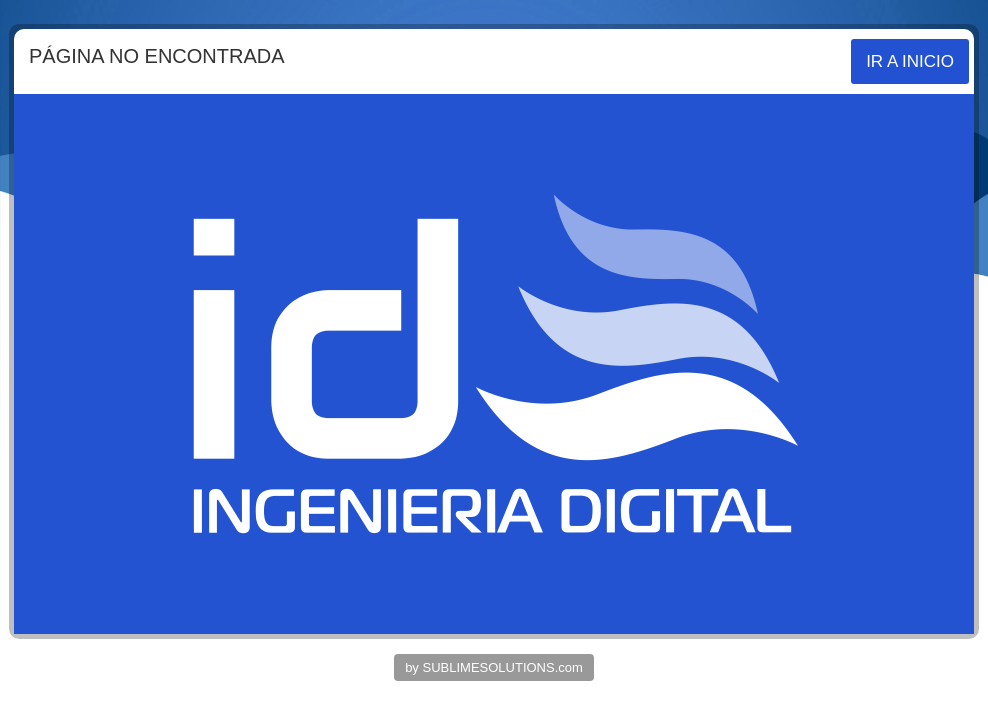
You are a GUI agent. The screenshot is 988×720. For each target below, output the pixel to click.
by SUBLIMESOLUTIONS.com (494, 667)
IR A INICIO (910, 61)
